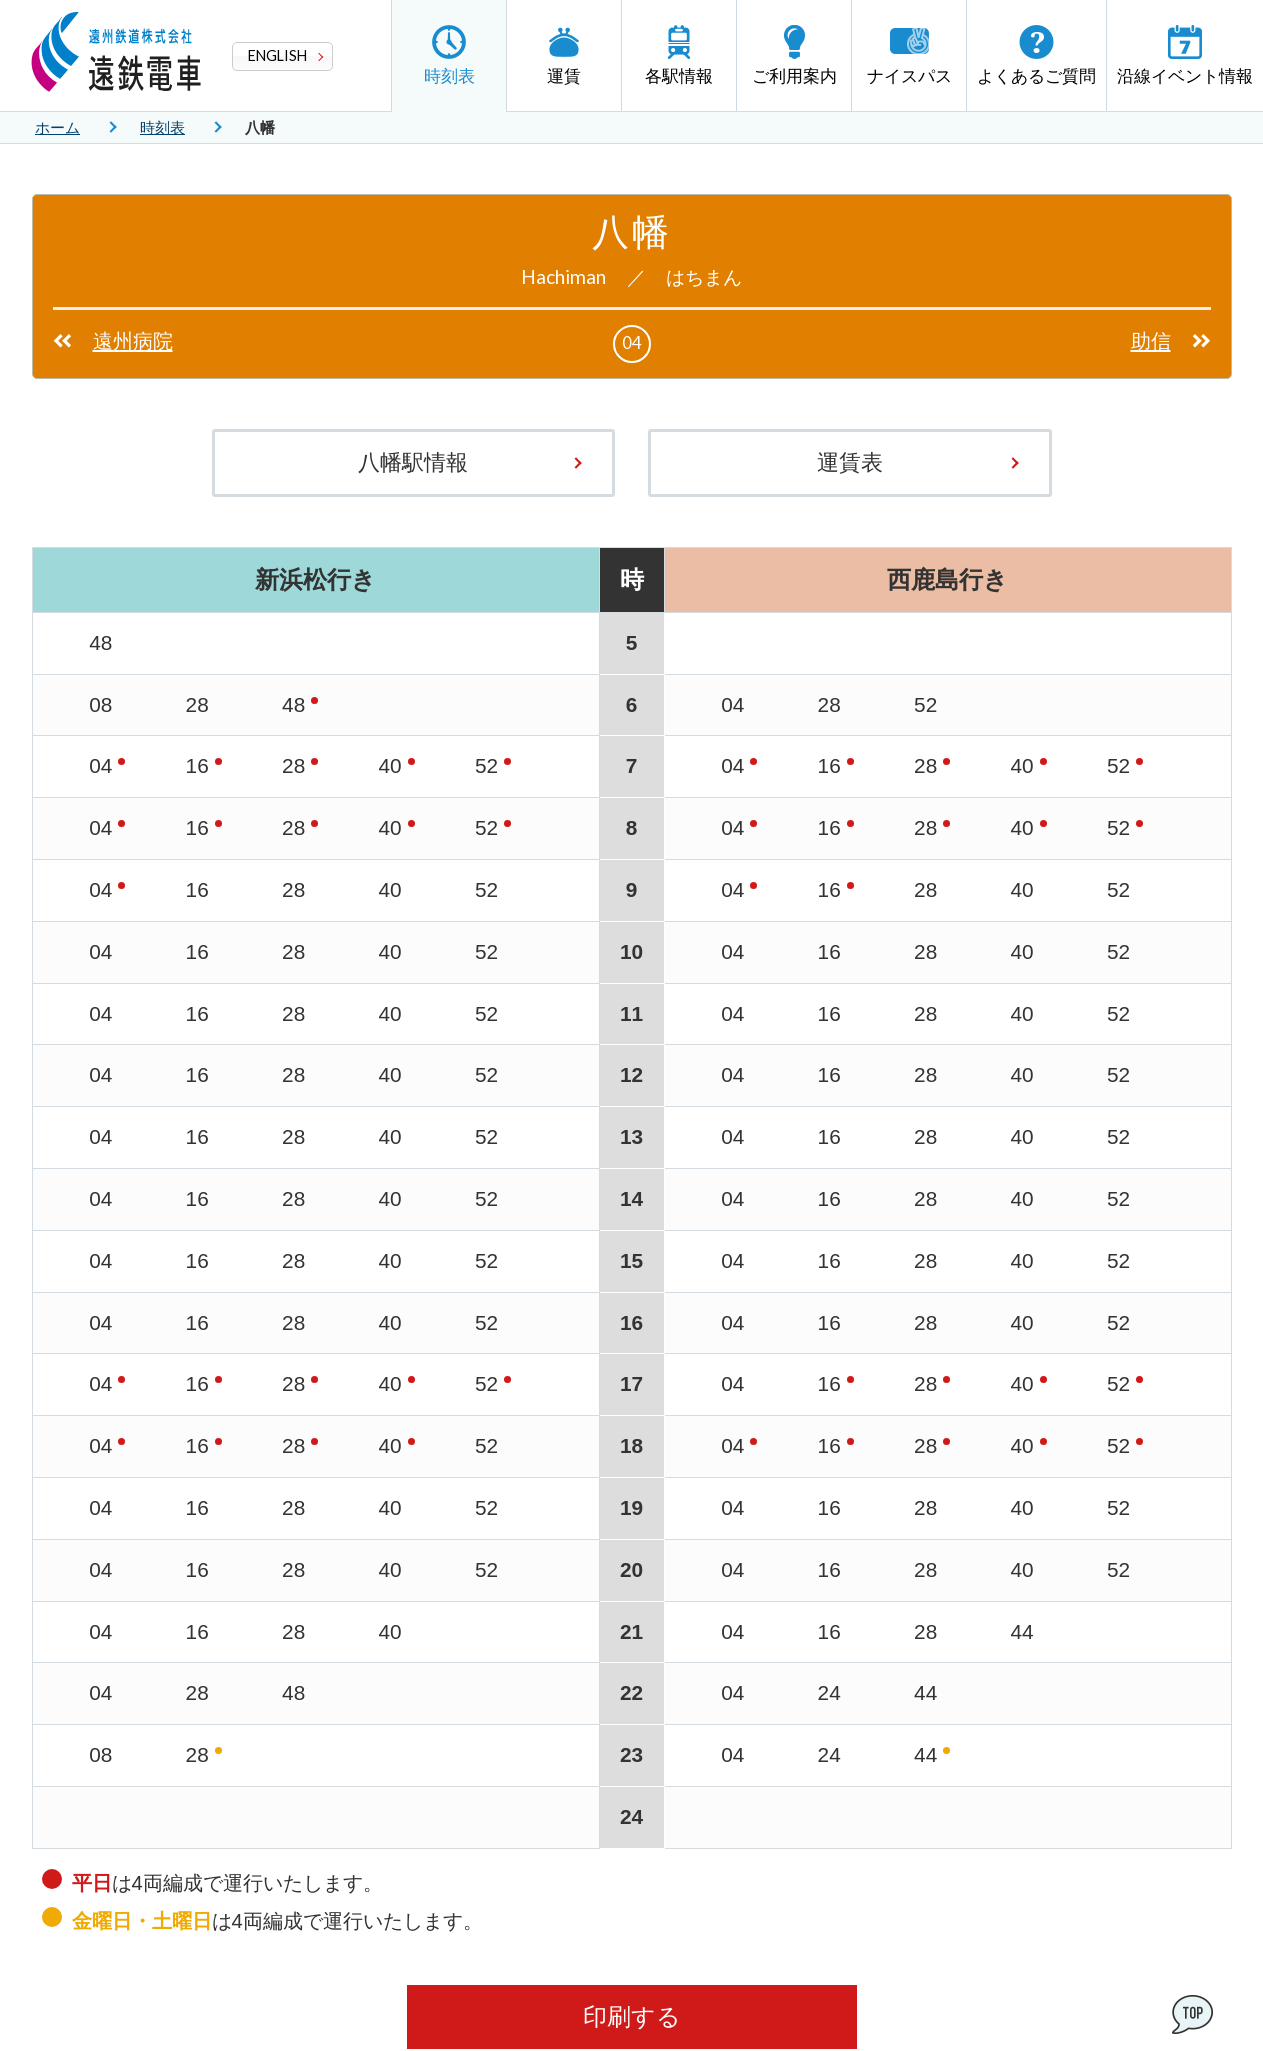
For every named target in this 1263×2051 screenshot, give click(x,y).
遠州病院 (133, 341)
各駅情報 (679, 55)
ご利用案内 (794, 55)
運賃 (564, 55)
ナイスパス (909, 55)
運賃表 (850, 462)
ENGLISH (277, 55)
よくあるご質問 (1036, 55)
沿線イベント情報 (1185, 55)
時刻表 (449, 55)
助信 (1151, 341)
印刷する (632, 2016)
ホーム (57, 127)
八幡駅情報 (413, 462)
